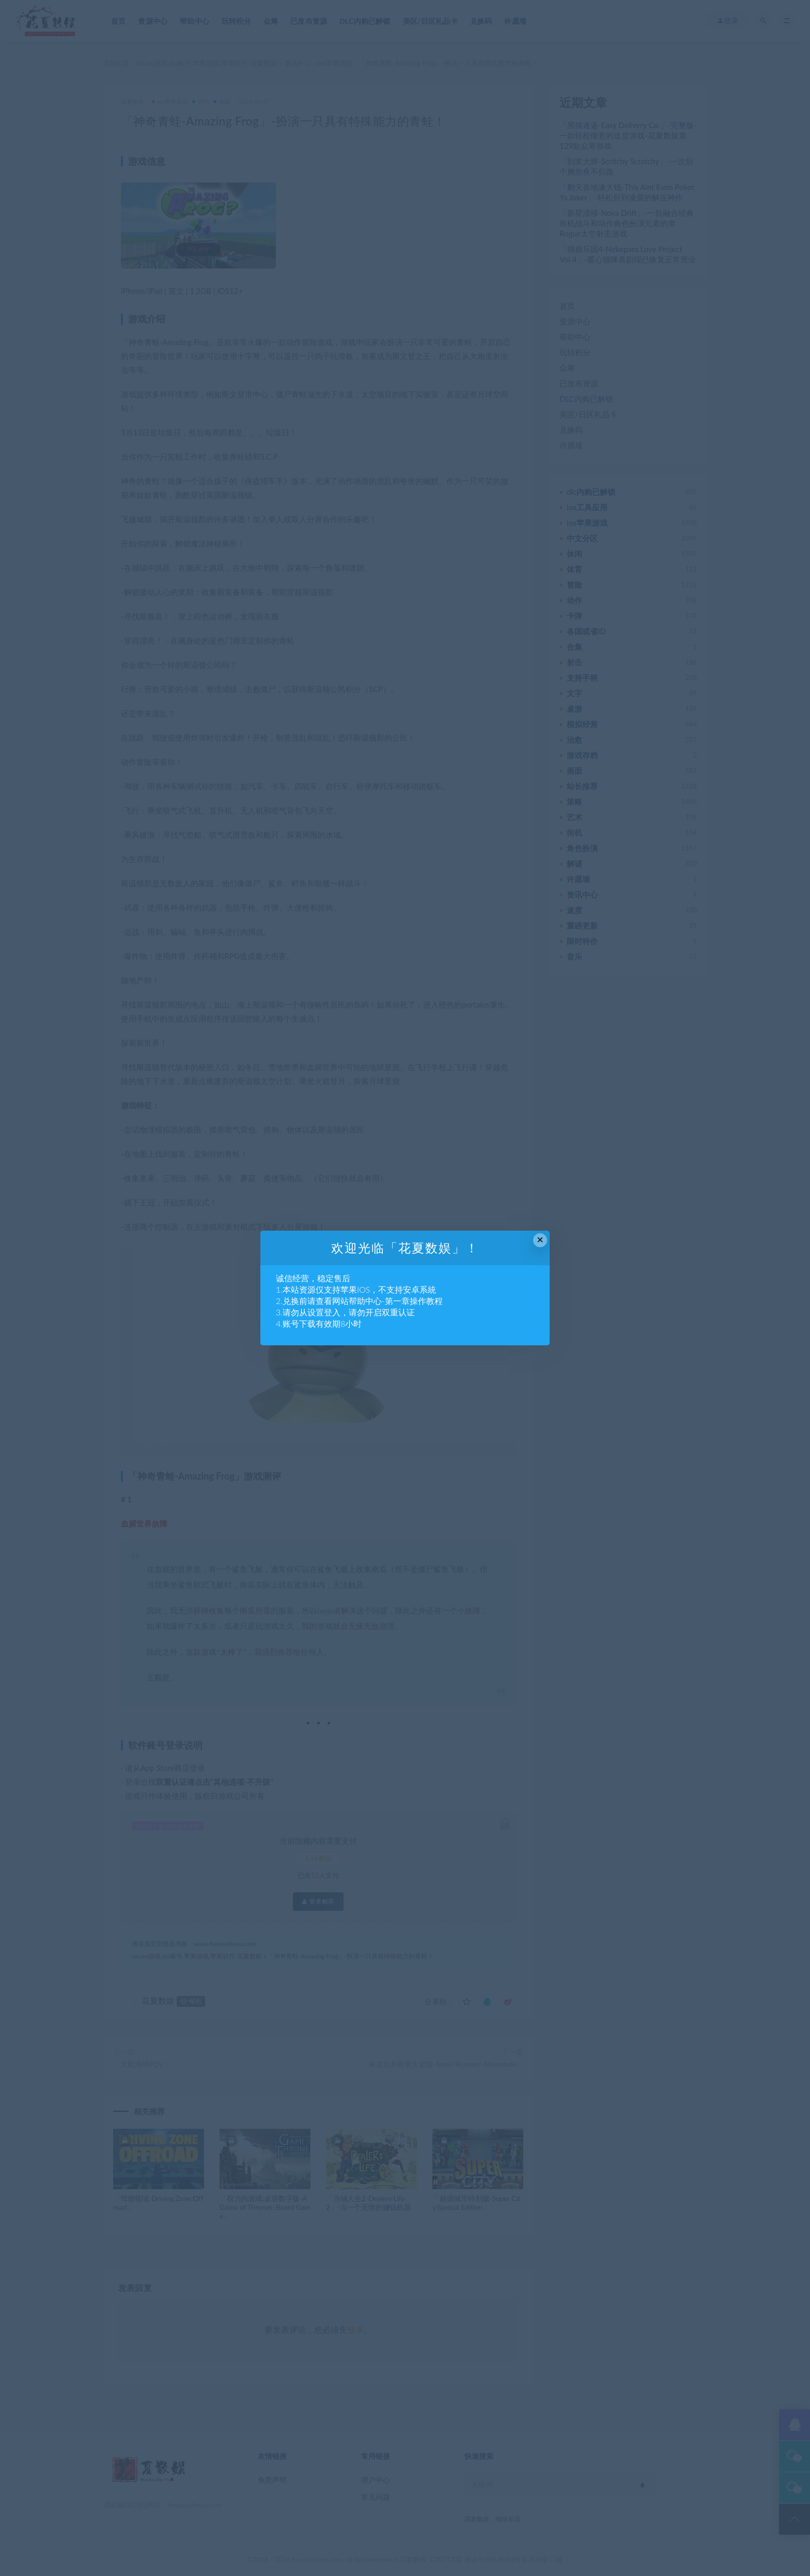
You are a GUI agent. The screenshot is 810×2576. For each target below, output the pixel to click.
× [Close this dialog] (540, 1239)
